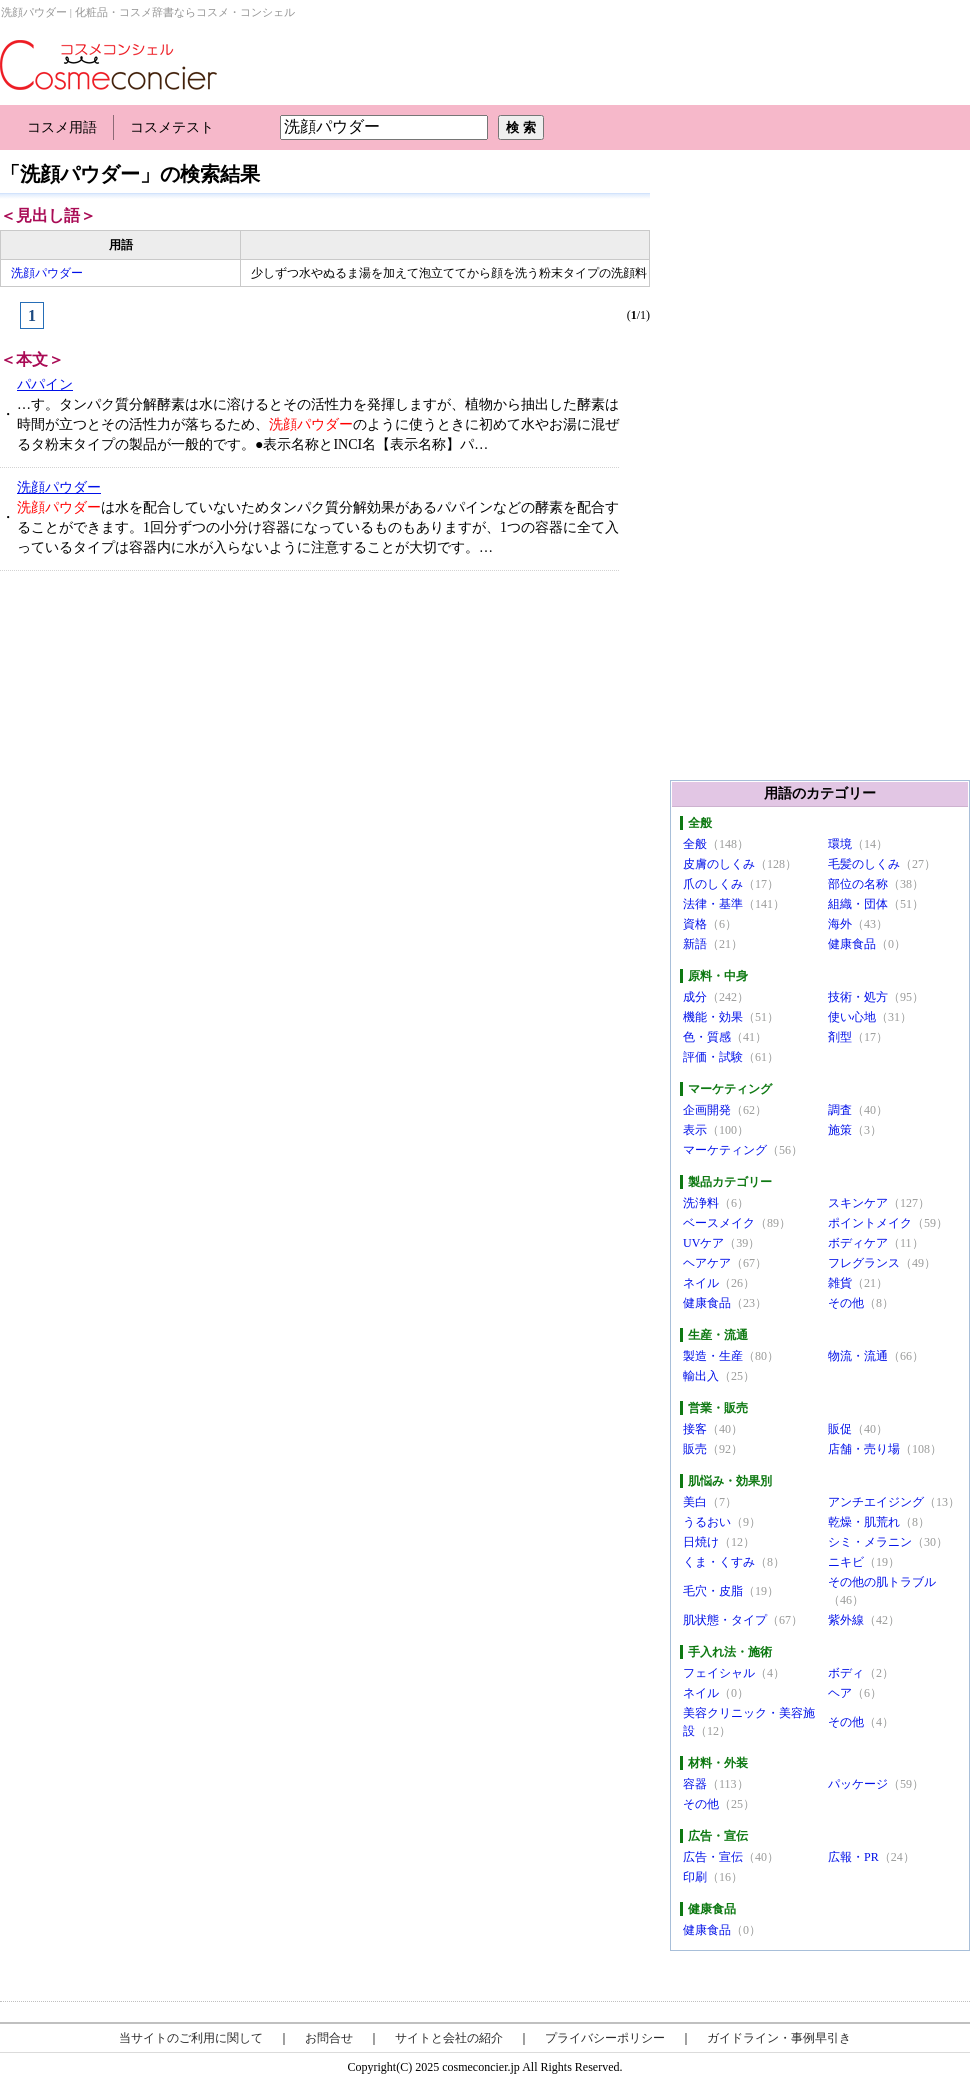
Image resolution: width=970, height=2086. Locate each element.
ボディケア (858, 1243)
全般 (695, 844)
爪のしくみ (713, 884)
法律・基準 (713, 904)
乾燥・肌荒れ (864, 1522)
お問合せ (329, 2038)
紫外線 (846, 1620)
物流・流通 (858, 1356)
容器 (695, 1784)
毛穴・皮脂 (713, 1591)
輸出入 (701, 1376)
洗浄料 (701, 1203)
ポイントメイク (870, 1223)
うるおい (707, 1522)
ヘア (840, 1693)
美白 (695, 1502)
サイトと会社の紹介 (449, 2038)
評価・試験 (713, 1057)
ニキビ (846, 1562)
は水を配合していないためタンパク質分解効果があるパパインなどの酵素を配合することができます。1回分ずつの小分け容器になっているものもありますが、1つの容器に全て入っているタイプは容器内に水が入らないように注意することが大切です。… (318, 527)
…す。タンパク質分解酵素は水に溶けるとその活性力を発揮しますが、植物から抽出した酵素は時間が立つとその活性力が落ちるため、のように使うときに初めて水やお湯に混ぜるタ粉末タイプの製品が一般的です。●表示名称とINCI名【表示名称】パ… (318, 424)
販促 (840, 1429)
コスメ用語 (62, 127)
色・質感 (707, 1037)
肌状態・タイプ (725, 1620)
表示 (695, 1130)
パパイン (45, 384)
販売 (695, 1449)
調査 (840, 1110)
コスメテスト (172, 127)
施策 (840, 1130)
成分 (695, 997)
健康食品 (852, 944)
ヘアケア (707, 1263)
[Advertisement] (151, 736)
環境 (840, 844)
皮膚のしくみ (719, 864)
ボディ (846, 1673)
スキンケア (858, 1203)
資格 (695, 924)
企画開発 (707, 1110)
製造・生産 (713, 1356)
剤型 (840, 1037)
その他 (846, 1303)
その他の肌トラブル (882, 1582)
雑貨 (840, 1283)
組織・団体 (858, 904)
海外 (840, 924)
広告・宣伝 (713, 1857)
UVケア (703, 1243)
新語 (695, 944)
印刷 (695, 1877)
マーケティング (725, 1150)
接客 (695, 1429)
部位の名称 (858, 884)
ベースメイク (719, 1223)
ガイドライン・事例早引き (779, 2038)
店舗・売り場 (864, 1449)
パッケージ (858, 1784)
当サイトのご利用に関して (191, 2038)
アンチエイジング (876, 1502)
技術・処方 (858, 997)
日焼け (701, 1542)
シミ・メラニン (870, 1542)
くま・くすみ (719, 1562)
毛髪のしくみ (864, 864)
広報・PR (853, 1857)
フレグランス (864, 1263)
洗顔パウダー (47, 273)
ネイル (701, 1283)
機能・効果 (713, 1017)
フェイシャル (719, 1673)
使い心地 (852, 1017)
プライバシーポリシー (605, 2038)
